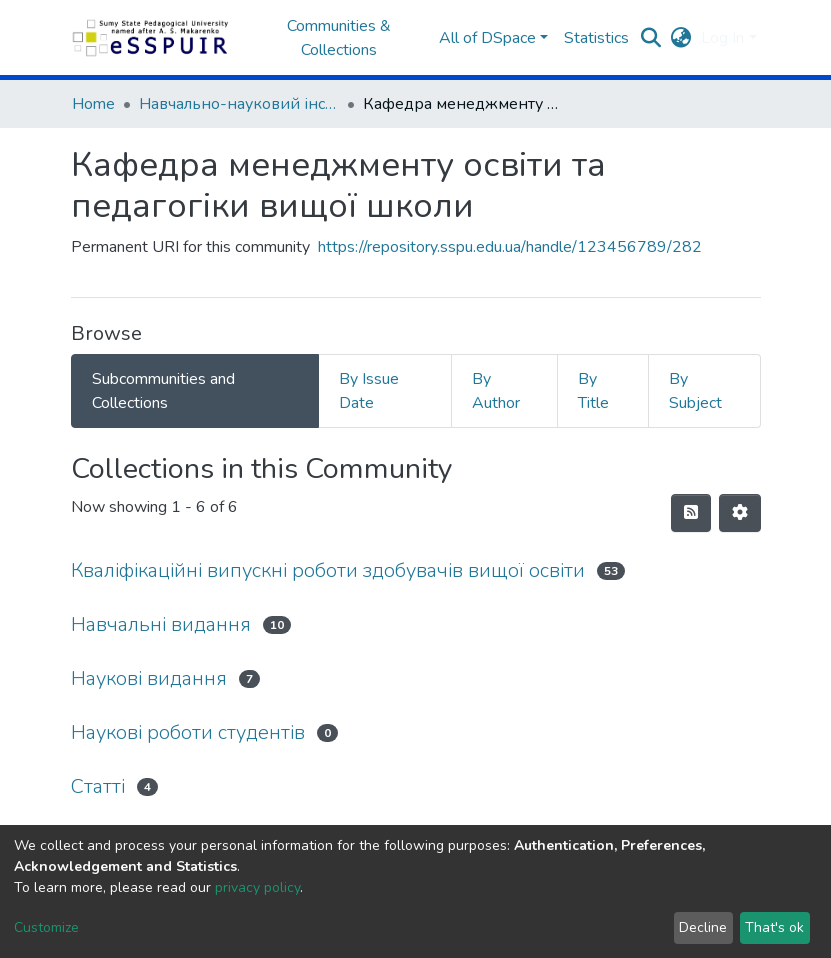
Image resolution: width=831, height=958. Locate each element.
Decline (703, 927)
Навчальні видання (161, 624)
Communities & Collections (339, 38)
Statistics (596, 38)
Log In (722, 38)
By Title (593, 391)
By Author (496, 391)
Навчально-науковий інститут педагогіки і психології (239, 104)
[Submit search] (650, 38)
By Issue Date (369, 391)
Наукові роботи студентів (188, 732)
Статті (98, 786)
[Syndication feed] (691, 513)
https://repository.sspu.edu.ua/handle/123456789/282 (510, 247)
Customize (46, 927)
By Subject (695, 391)
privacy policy (257, 887)
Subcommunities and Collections (163, 391)
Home (93, 104)
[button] (680, 38)
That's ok (774, 927)
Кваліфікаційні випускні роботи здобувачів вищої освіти (328, 570)
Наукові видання (149, 678)
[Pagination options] (740, 513)
